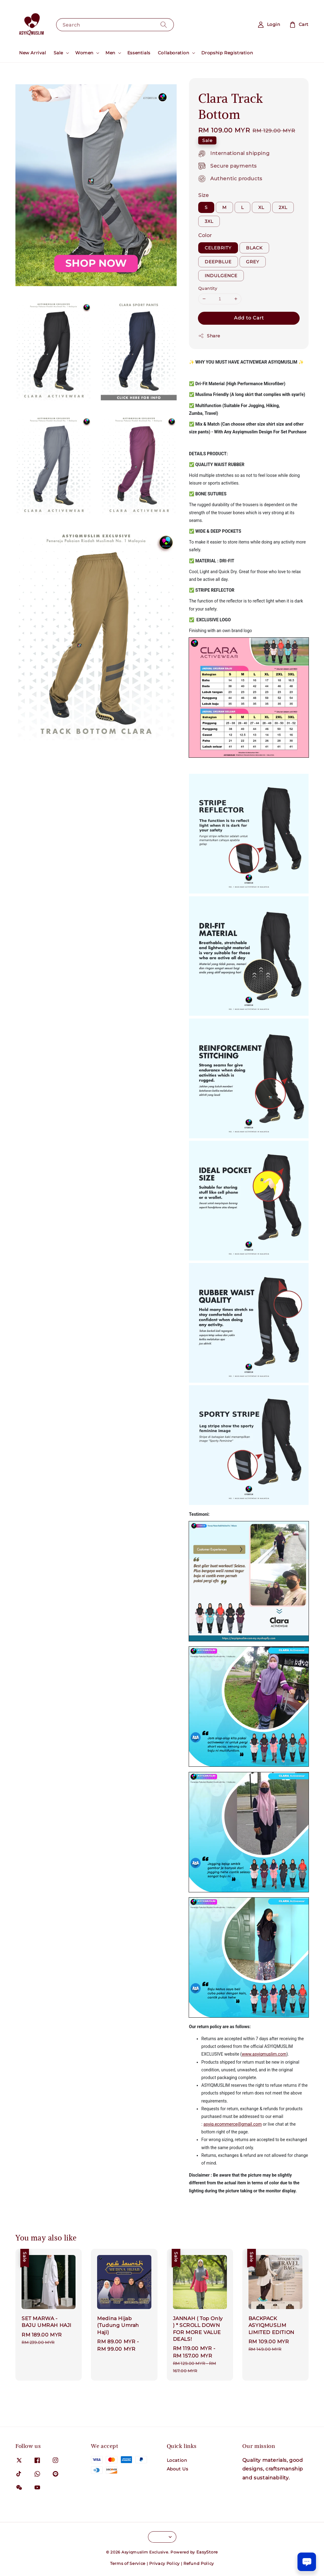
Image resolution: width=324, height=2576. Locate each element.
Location (177, 2460)
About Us (177, 2469)
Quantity (207, 288)
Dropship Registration (227, 53)
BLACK (254, 248)
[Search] (164, 25)
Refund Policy (198, 2563)
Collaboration (173, 53)
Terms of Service (128, 2563)
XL (261, 207)
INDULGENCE (221, 275)
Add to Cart (249, 318)
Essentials (138, 53)
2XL (283, 207)
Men (110, 53)
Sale (58, 53)
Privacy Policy (164, 2563)
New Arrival (32, 53)
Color (205, 235)
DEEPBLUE (218, 262)
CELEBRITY (218, 248)
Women (84, 53)
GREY (252, 262)
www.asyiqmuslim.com (264, 2054)
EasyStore (207, 2551)
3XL (209, 221)
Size (203, 195)
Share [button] (209, 336)
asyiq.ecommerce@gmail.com (232, 2124)
